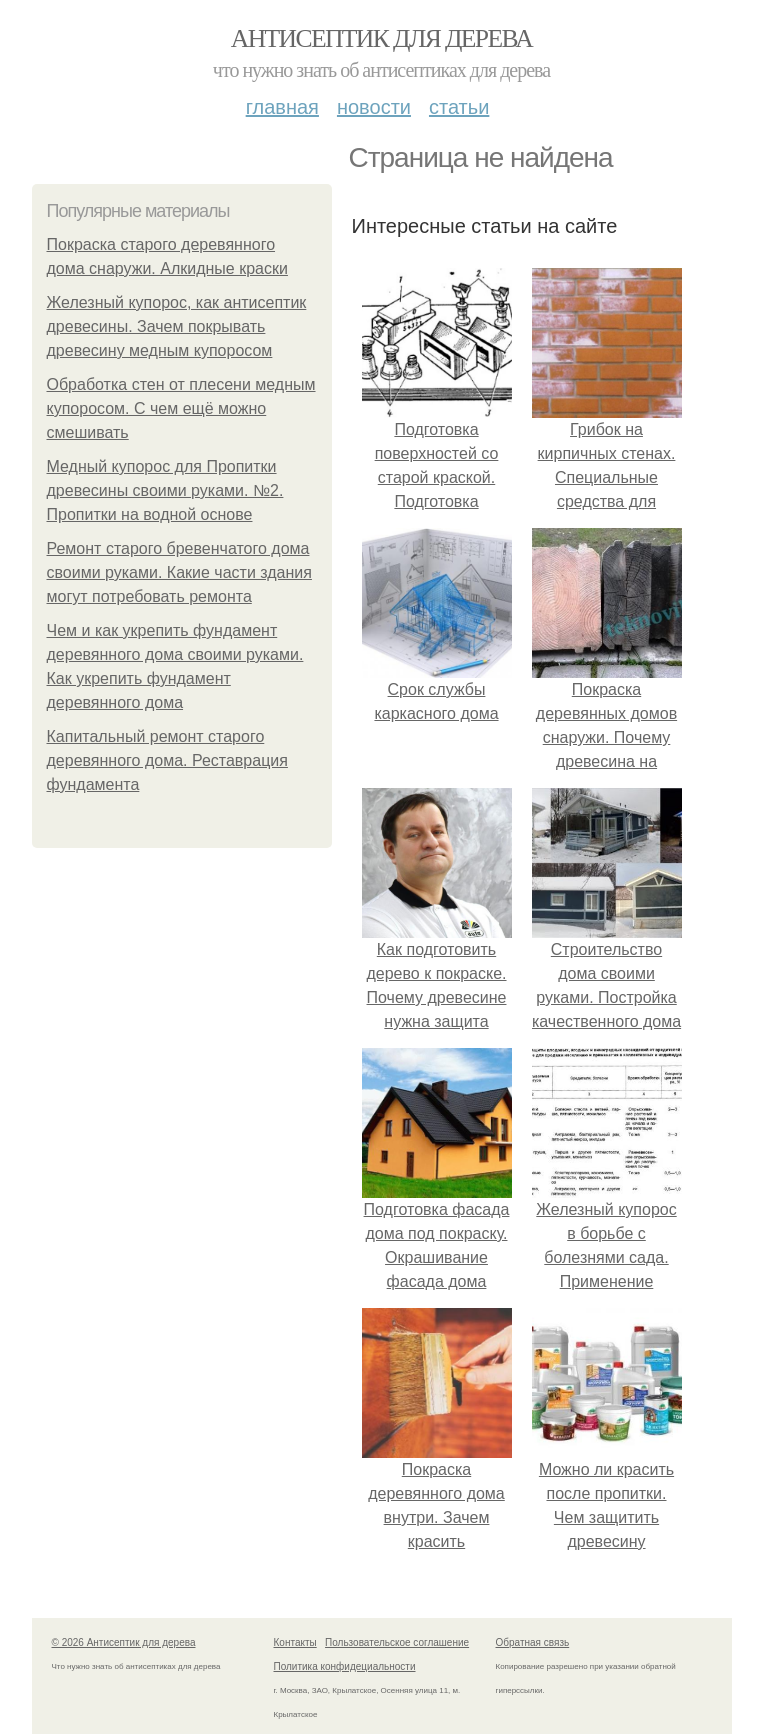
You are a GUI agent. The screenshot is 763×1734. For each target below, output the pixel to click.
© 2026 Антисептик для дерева (124, 1642)
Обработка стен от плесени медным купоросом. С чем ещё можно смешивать (181, 408)
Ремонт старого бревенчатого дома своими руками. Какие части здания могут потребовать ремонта (179, 572)
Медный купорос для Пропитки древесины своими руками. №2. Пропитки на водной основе (165, 490)
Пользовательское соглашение (397, 1642)
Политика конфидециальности (345, 1666)
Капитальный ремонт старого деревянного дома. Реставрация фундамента (167, 760)
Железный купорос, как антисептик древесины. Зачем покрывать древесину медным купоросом (177, 326)
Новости (374, 107)
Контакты (295, 1642)
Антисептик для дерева (381, 38)
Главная (282, 107)
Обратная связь (533, 1642)
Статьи (459, 107)
